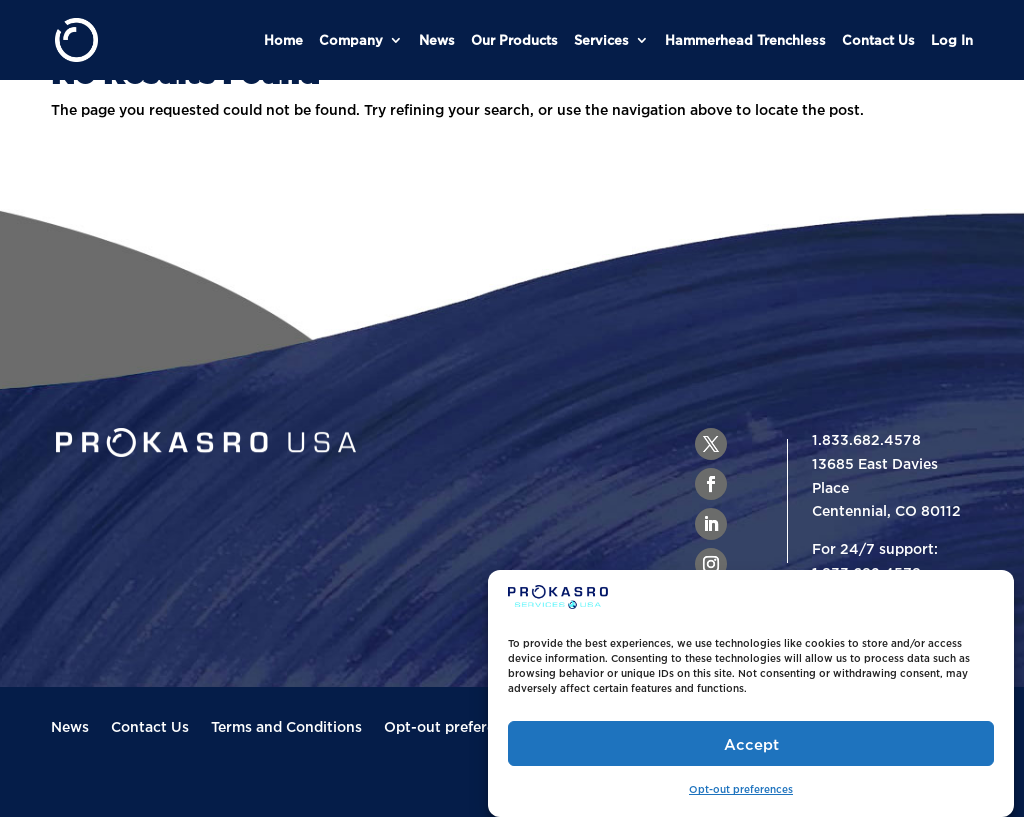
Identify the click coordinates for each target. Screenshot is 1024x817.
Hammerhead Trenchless (745, 40)
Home (283, 40)
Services (601, 40)
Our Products (514, 40)
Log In (952, 40)
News (437, 40)
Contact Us (878, 40)
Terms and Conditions (286, 727)
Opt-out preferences (741, 789)
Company (351, 40)
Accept (751, 744)
